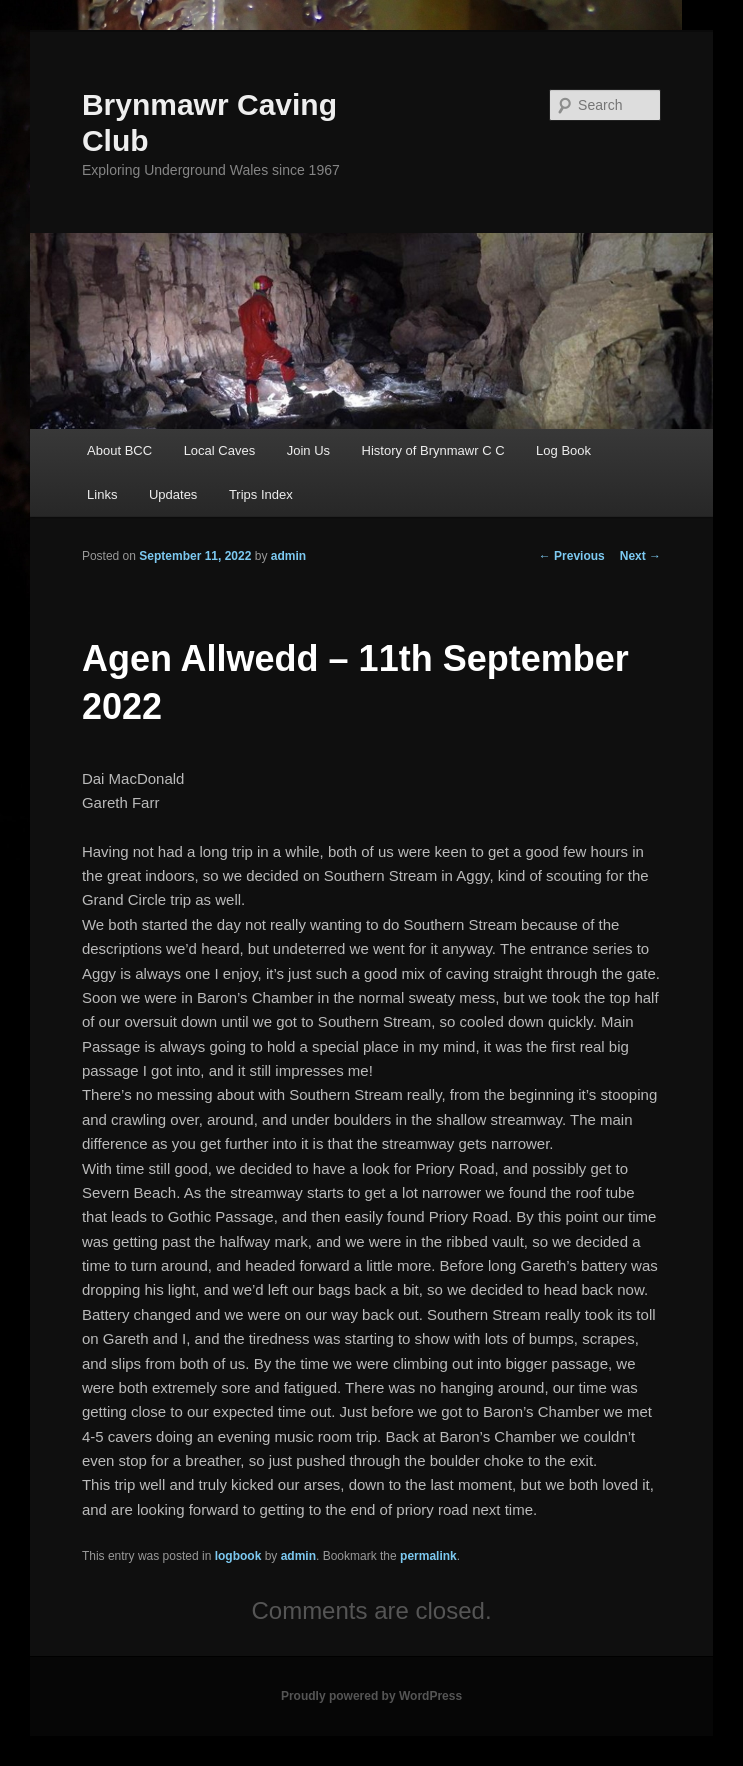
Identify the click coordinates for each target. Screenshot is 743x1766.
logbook (238, 1556)
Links (102, 494)
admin (288, 556)
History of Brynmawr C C (433, 450)
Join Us (308, 450)
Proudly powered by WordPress (371, 1696)
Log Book (563, 450)
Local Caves (220, 450)
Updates (173, 494)
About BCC (119, 450)
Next (640, 556)
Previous (572, 556)
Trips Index (261, 494)
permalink (428, 1556)
